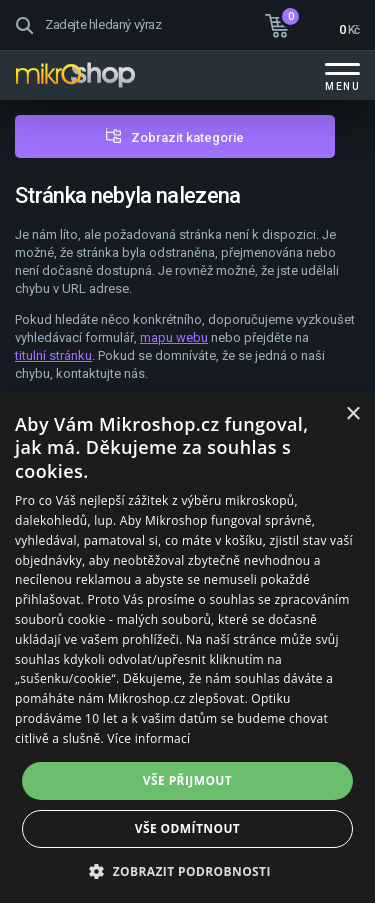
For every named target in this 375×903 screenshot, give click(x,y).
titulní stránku (53, 355)
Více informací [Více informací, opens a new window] (148, 738)
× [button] (352, 414)
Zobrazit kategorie (187, 137)
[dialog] (187, 648)
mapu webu (174, 337)
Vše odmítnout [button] (187, 828)
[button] (187, 870)
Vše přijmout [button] (187, 780)
